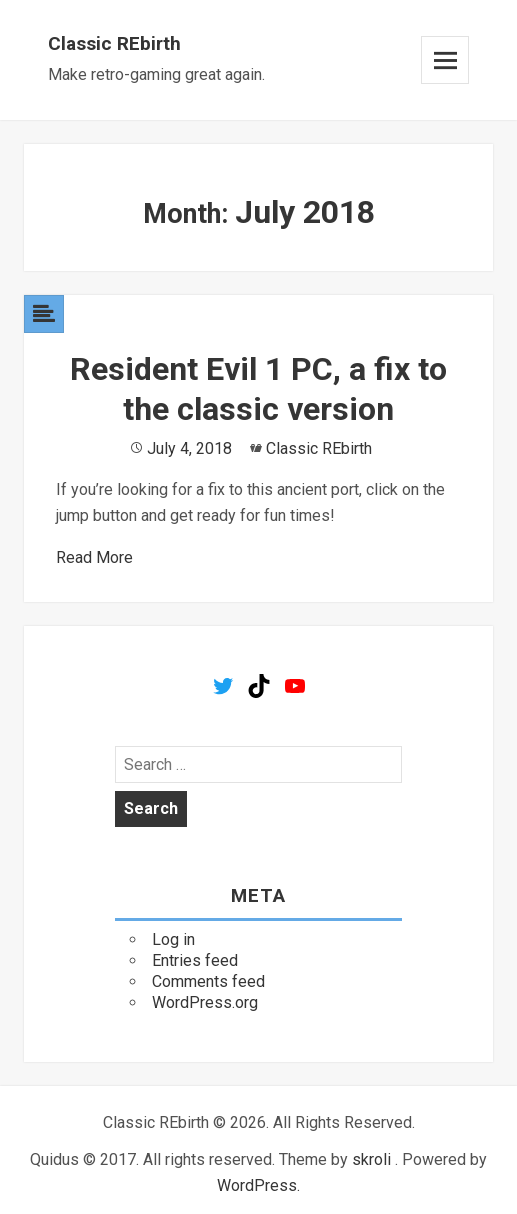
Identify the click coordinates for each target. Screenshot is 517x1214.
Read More (94, 557)
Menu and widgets (445, 60)
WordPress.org (205, 1002)
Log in (173, 939)
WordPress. (258, 1185)
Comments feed (208, 981)
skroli (371, 1159)
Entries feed (195, 960)
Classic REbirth (114, 43)
